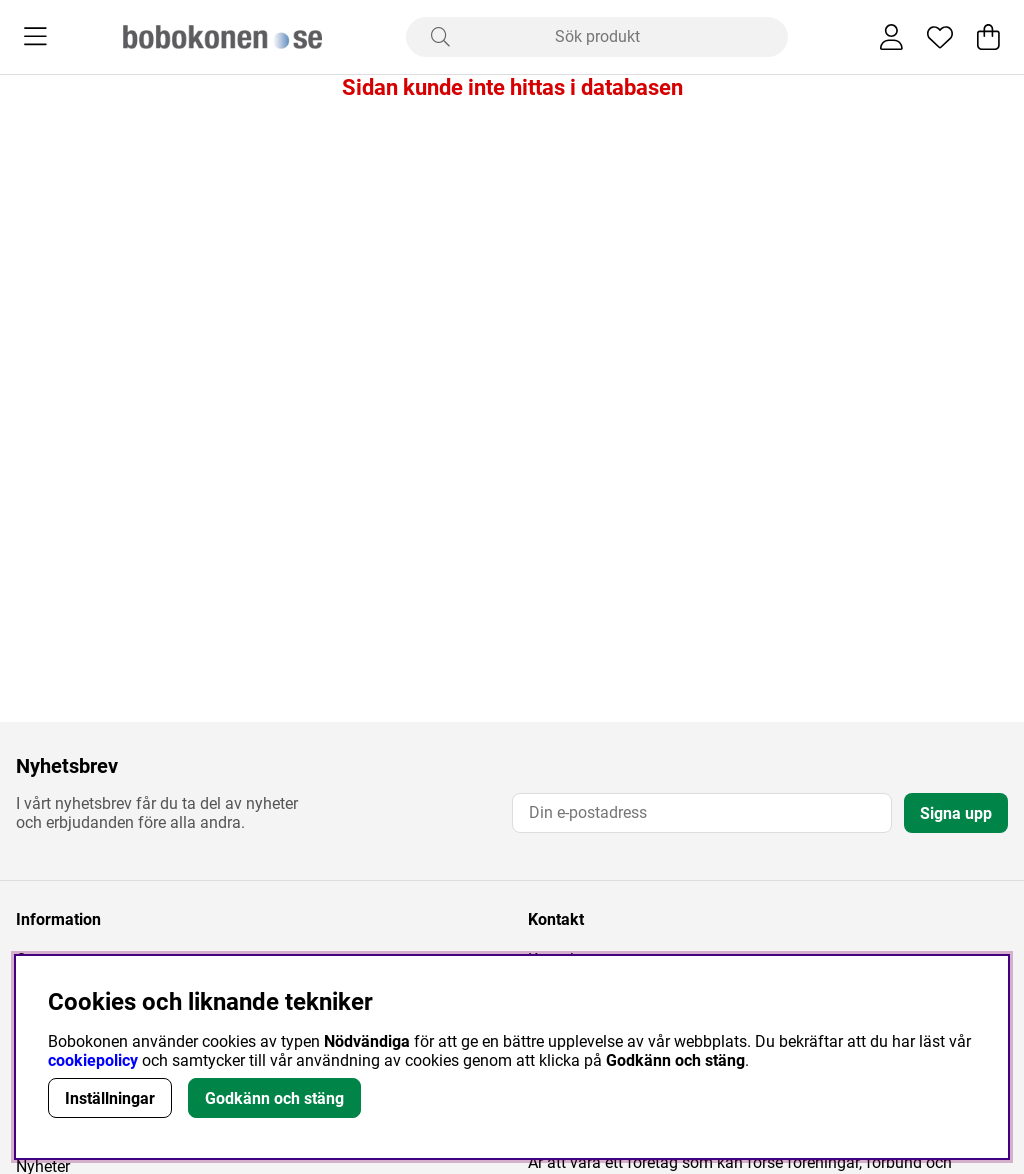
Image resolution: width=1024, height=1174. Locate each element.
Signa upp (956, 813)
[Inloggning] (891, 37)
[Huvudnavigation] (35, 37)
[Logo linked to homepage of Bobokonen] (222, 37)
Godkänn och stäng (274, 1098)
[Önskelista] (940, 37)
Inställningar (110, 1098)
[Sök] (596, 37)
